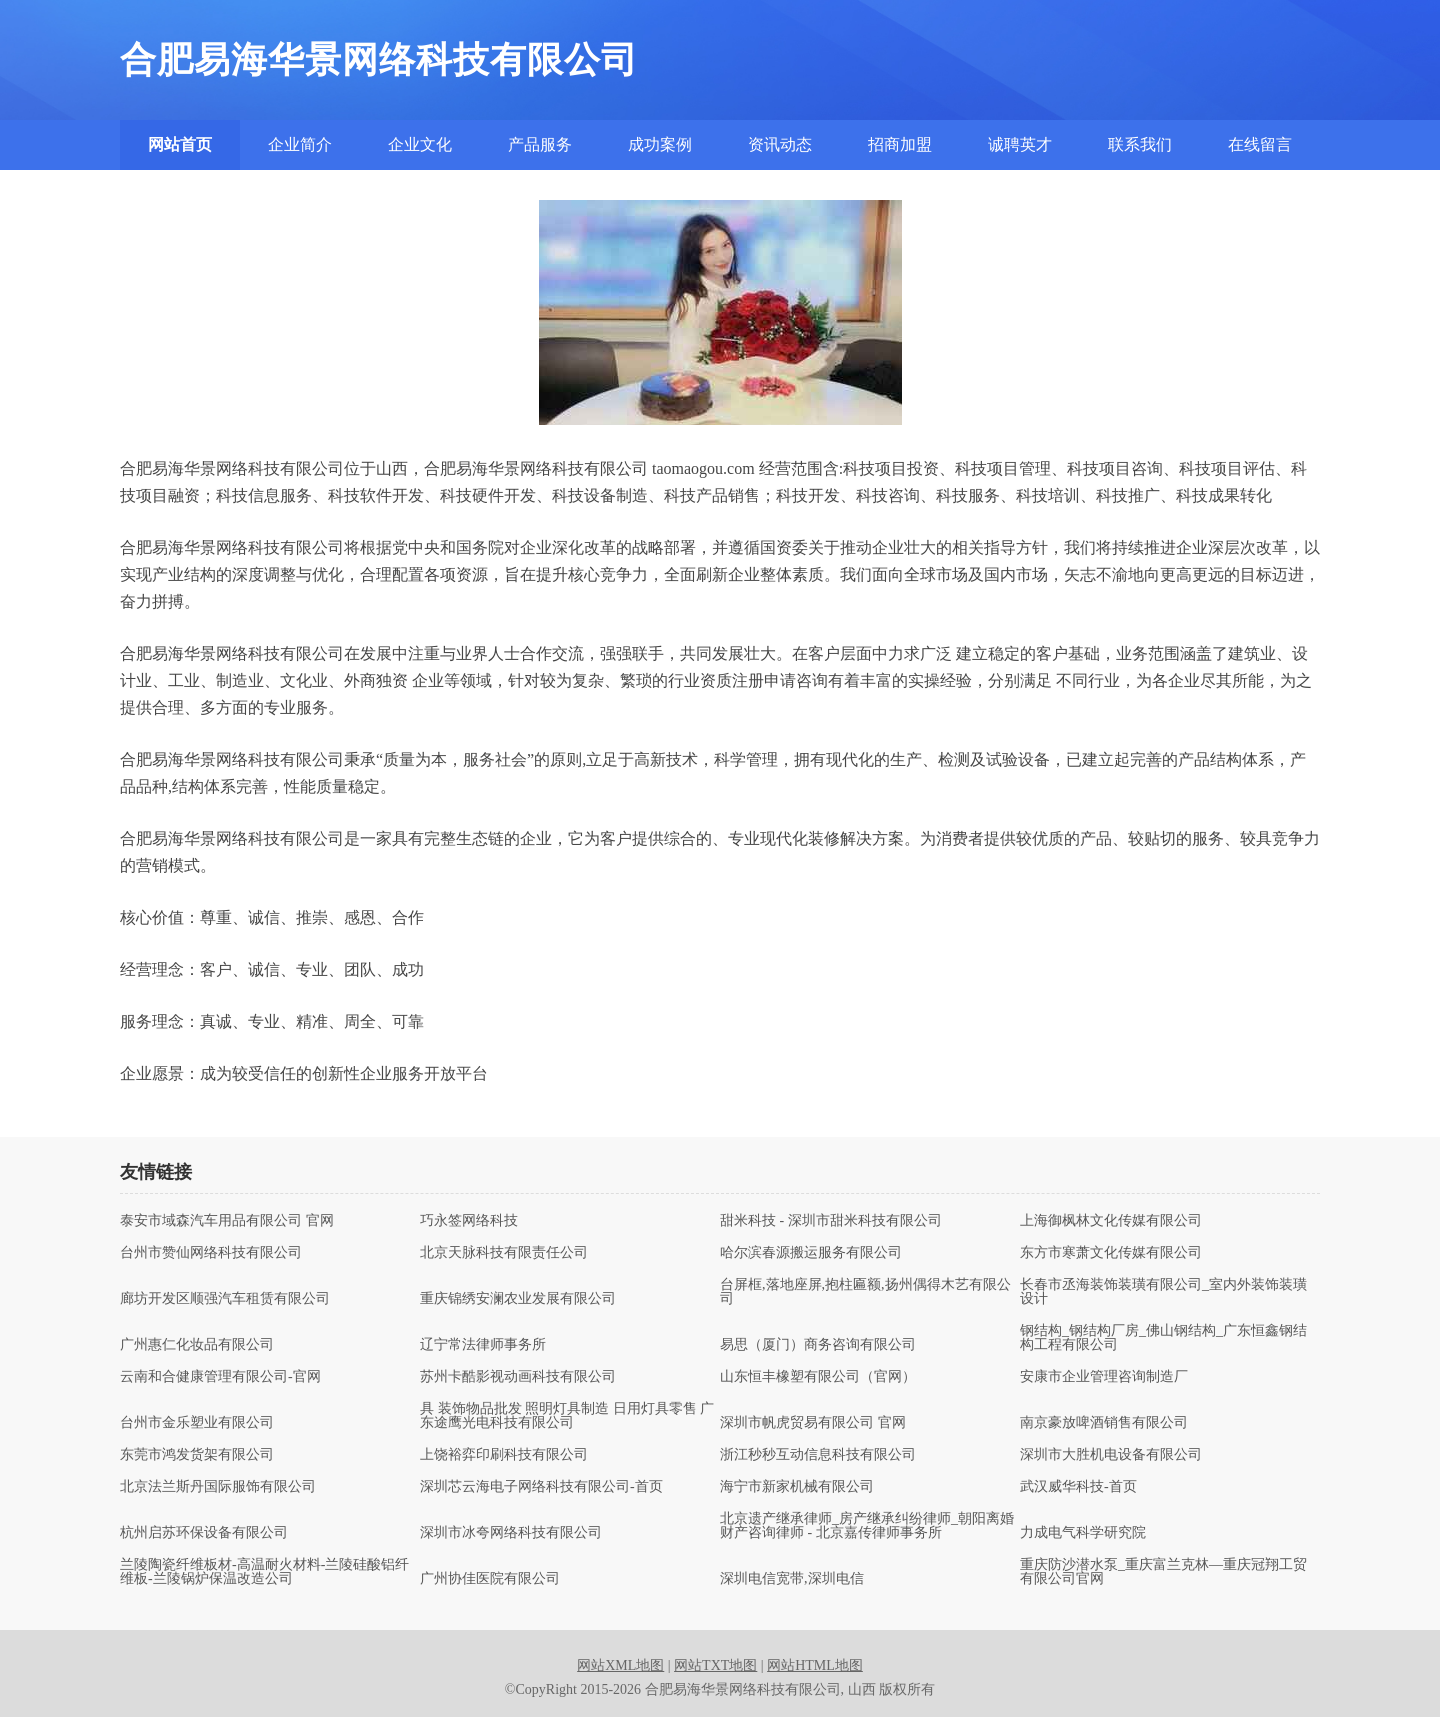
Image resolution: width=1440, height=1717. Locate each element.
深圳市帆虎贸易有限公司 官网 (813, 1423)
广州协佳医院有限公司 (490, 1579)
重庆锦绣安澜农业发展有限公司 (518, 1299)
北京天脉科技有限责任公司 (504, 1253)
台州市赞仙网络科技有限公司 (211, 1253)
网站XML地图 (620, 1665)
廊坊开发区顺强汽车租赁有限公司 (225, 1299)
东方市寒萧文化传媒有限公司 (1111, 1253)
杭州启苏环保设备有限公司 (204, 1533)
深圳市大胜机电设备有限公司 (1111, 1455)
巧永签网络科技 (469, 1221)
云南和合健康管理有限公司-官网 (220, 1377)
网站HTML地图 (815, 1665)
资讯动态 (780, 144)
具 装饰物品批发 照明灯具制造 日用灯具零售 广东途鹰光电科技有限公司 (567, 1416)
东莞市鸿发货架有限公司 (197, 1455)
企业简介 (300, 144)
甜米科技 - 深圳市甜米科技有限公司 (831, 1221)
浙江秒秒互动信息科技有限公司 (818, 1455)
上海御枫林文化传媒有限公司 (1111, 1221)
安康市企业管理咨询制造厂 (1104, 1377)
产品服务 (540, 144)
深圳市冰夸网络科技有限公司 (511, 1533)
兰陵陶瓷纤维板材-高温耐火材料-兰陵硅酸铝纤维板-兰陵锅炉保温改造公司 (264, 1572)
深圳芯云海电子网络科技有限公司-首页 (541, 1487)
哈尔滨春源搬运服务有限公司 (811, 1253)
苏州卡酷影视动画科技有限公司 (518, 1377)
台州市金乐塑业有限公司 (197, 1423)
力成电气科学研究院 (1083, 1533)
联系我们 (1140, 144)
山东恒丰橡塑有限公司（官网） (818, 1377)
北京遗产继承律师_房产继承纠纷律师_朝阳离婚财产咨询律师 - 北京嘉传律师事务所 (867, 1526)
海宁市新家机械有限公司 (797, 1487)
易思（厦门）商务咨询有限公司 (818, 1345)
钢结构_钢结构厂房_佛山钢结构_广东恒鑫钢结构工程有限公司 (1163, 1338)
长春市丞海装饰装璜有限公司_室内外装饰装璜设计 (1163, 1292)
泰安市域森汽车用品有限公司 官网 (227, 1221)
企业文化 (420, 144)
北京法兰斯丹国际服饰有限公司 (218, 1487)
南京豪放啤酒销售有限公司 (1104, 1423)
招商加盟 (900, 144)
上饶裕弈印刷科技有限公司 (504, 1455)
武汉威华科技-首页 (1078, 1487)
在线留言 (1260, 144)
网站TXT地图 (715, 1665)
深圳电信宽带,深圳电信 (792, 1579)
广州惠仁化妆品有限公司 (197, 1345)
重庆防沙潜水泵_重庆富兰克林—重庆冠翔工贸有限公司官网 (1163, 1572)
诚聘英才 (1020, 144)
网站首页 (180, 144)
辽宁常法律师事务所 (483, 1345)
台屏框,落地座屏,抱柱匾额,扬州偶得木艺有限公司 (865, 1292)
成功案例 (660, 144)
